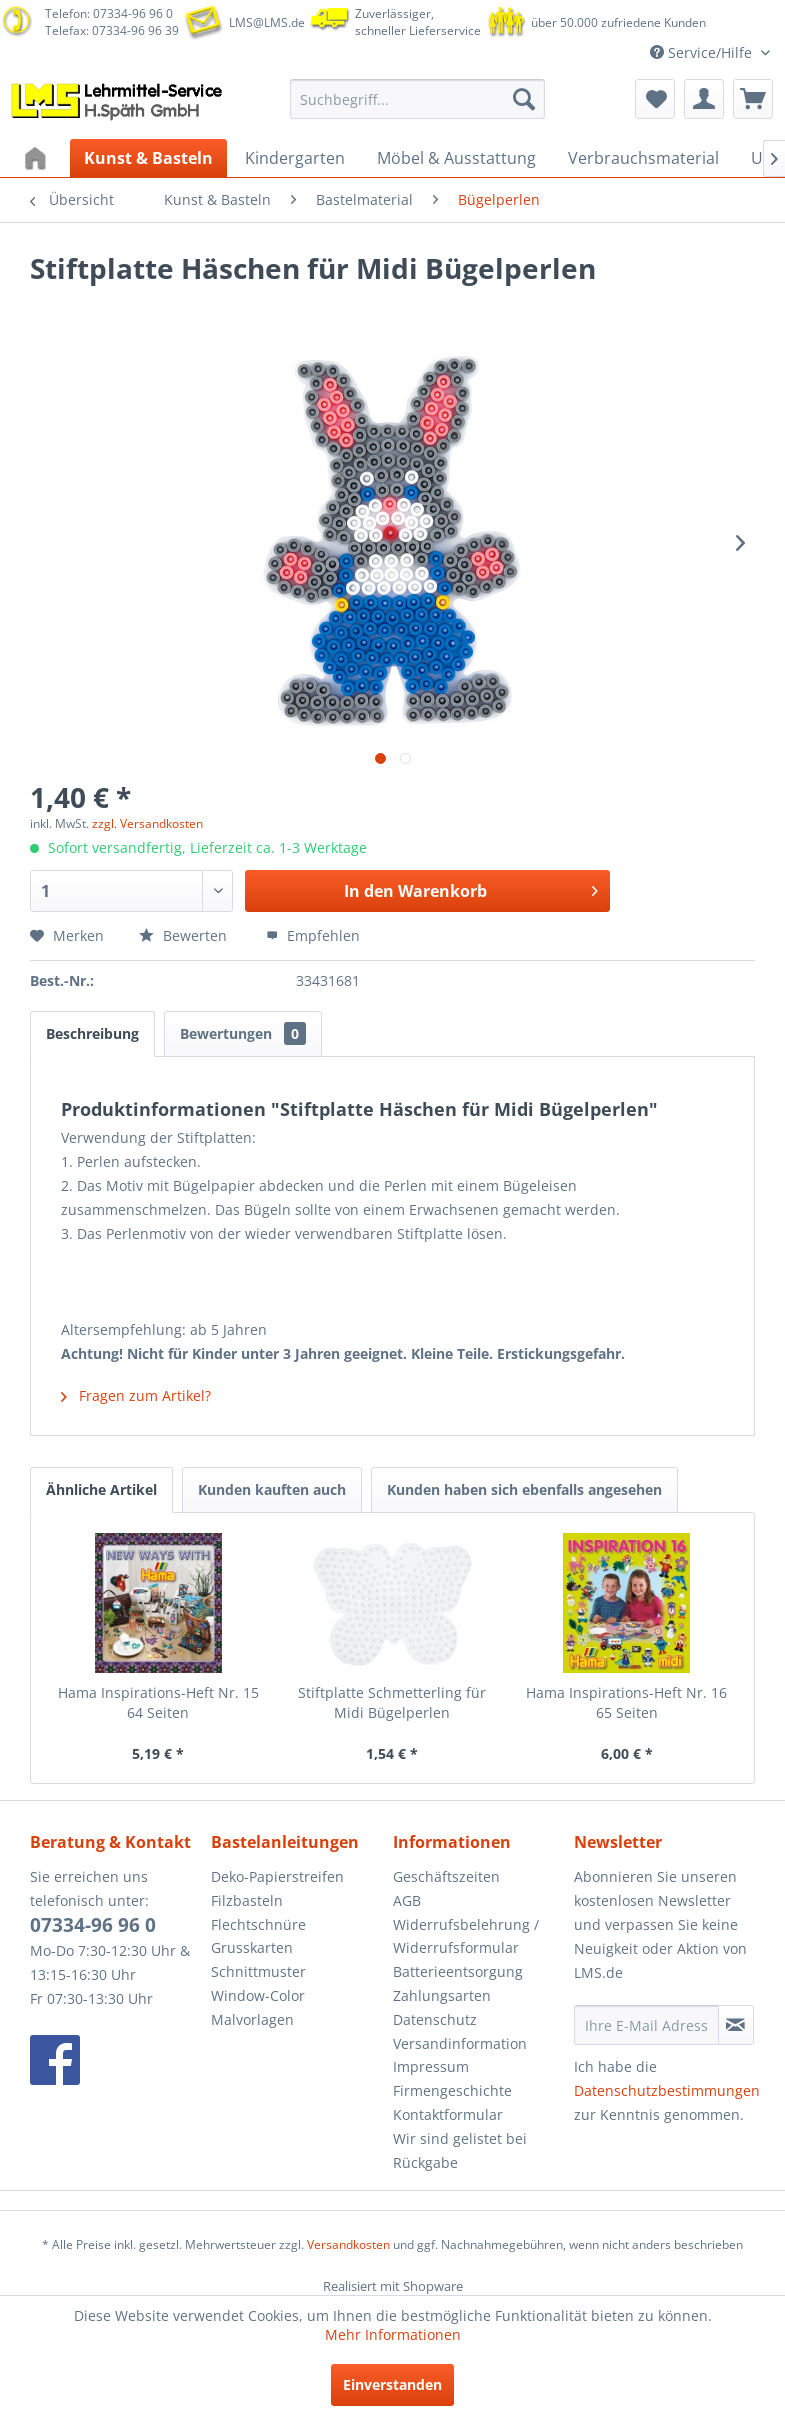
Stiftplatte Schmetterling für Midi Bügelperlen (392, 1702)
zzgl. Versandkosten (147, 823)
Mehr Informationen (393, 2334)
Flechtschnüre (258, 1924)
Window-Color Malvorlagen (258, 2007)
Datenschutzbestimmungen (667, 2090)
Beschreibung (92, 1033)
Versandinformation (460, 2043)
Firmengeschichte (452, 2090)
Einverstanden (392, 2384)
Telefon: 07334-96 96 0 (109, 13)
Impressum (431, 2066)
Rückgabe (425, 2162)
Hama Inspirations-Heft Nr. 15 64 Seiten (158, 1702)
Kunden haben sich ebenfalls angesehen (524, 1489)
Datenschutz (435, 2019)
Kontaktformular (448, 2114)
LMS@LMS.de (267, 22)
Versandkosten (348, 2244)
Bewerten (185, 935)
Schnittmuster (258, 1971)
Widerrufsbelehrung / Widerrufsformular (466, 1936)
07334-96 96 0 (93, 1925)
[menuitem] (417, 99)
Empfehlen (313, 935)
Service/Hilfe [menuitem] (703, 52)
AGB (407, 1900)
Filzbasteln (247, 1900)
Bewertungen (243, 1033)
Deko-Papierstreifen (277, 1876)
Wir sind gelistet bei (460, 2138)
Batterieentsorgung (458, 1971)
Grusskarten (252, 1947)
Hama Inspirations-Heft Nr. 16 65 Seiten (626, 1702)
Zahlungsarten (442, 1995)
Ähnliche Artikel (101, 1489)
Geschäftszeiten (446, 1876)
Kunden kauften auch (272, 1489)
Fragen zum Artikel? (136, 1395)
